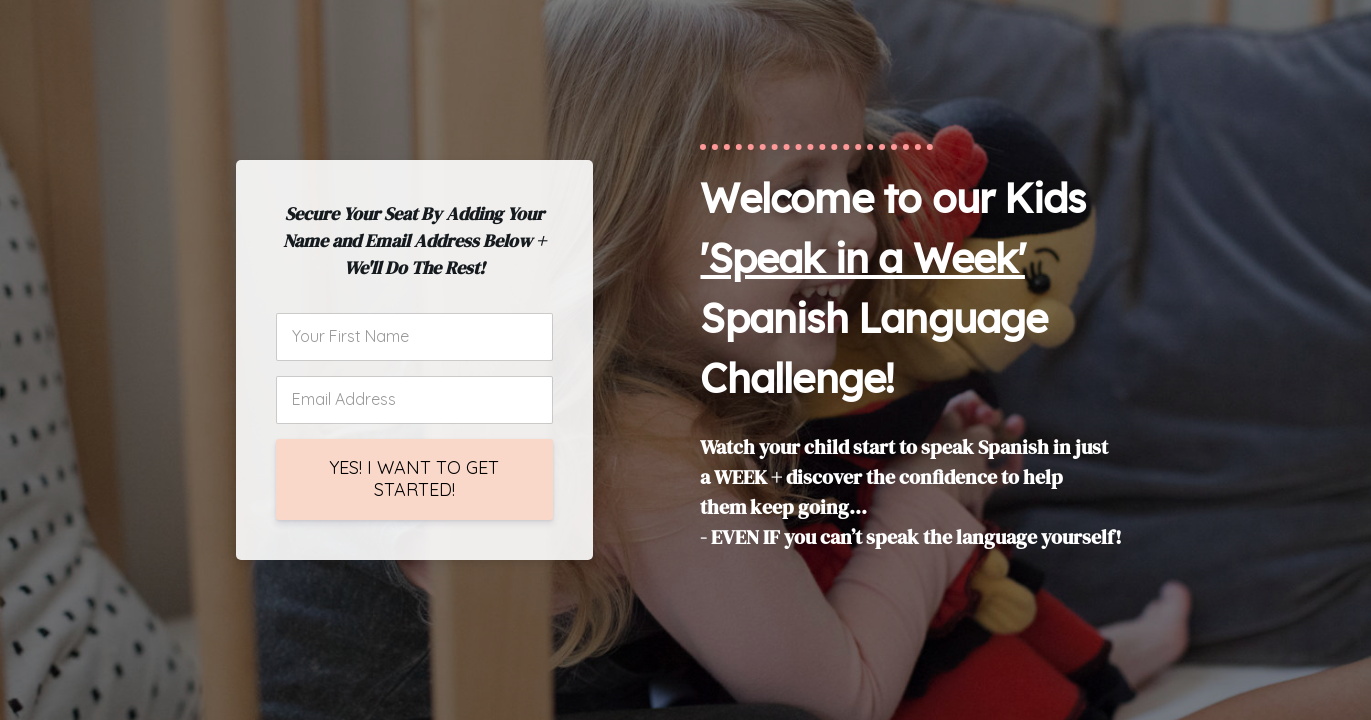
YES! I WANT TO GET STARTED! (414, 479)
